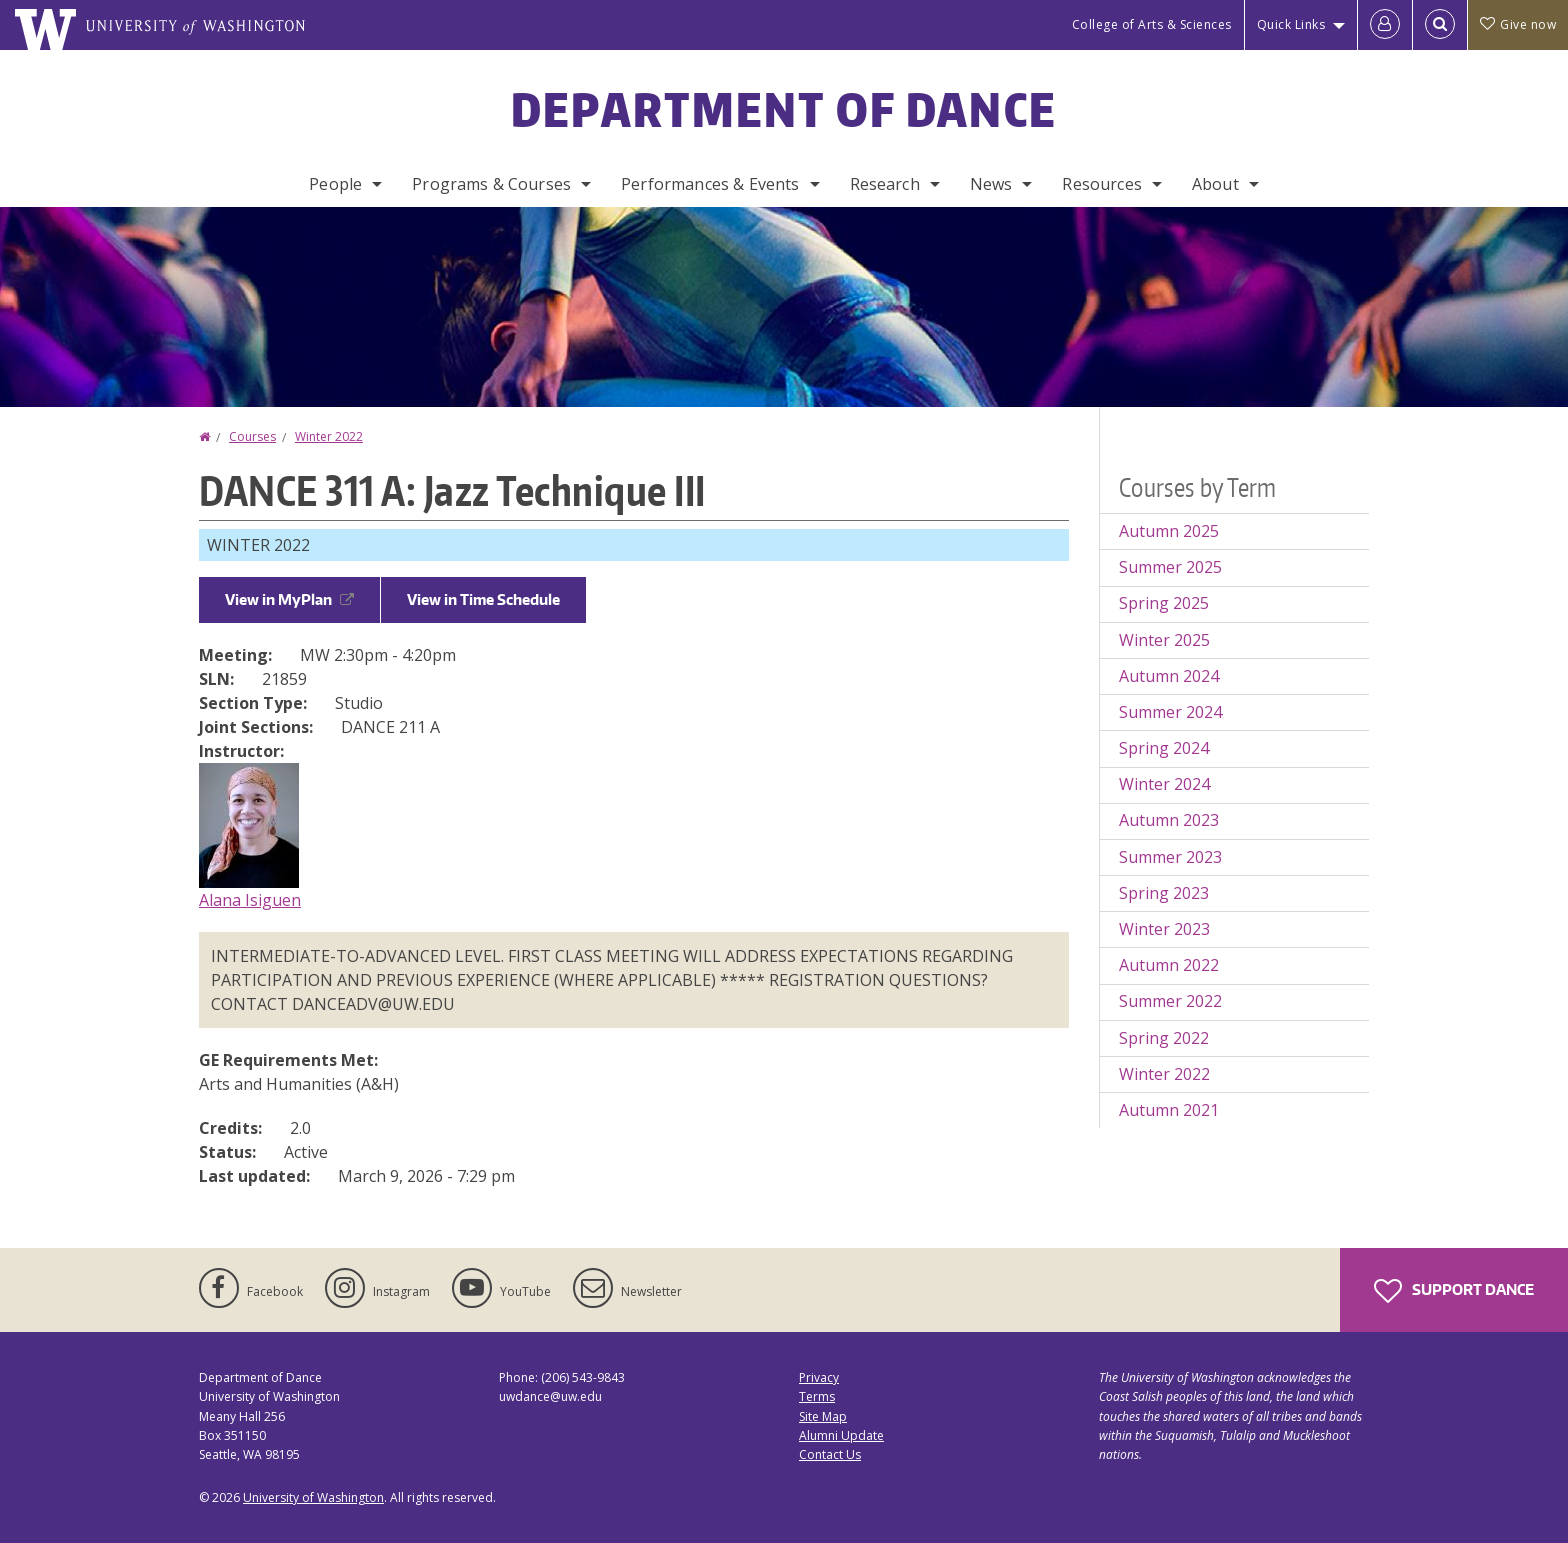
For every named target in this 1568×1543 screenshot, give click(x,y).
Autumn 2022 (1169, 965)
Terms (817, 1396)
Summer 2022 (1170, 1001)
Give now (1518, 24)
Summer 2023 (1170, 857)
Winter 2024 (1164, 784)
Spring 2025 (1164, 603)
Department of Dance (784, 109)
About (1215, 184)
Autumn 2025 (1169, 531)
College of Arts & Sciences (1152, 24)
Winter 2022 (329, 436)
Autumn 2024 (1169, 676)
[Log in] (1385, 25)
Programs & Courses (491, 184)
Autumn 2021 (1169, 1110)
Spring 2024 (1164, 748)
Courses (252, 436)
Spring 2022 (1164, 1038)
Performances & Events (710, 184)
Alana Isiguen (250, 900)
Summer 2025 (1170, 567)
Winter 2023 (1164, 929)
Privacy (819, 1377)
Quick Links (1291, 24)
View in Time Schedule (483, 599)
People (335, 184)
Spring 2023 (1164, 893)
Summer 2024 (1170, 712)
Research (885, 184)
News (991, 184)
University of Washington (313, 1497)
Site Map (823, 1416)
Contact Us (830, 1454)
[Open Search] (1440, 25)
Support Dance (1454, 1291)
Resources (1101, 184)
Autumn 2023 (1169, 820)
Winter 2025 (1164, 640)
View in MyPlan (289, 599)
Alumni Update (841, 1435)
